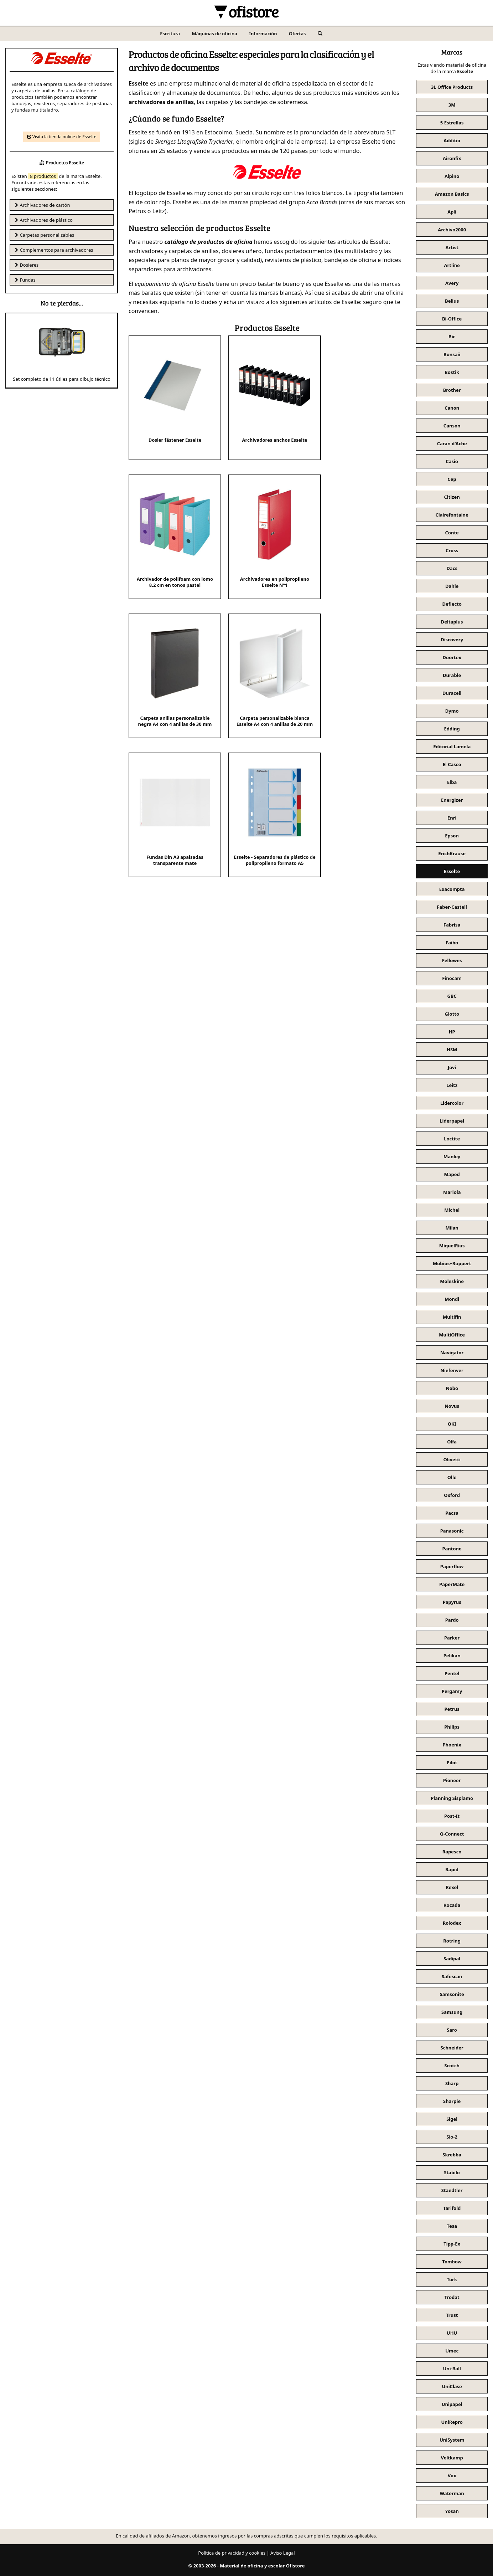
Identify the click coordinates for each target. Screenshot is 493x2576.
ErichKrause (452, 853)
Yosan (451, 2511)
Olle (452, 1477)
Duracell (452, 693)
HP (452, 1031)
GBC (451, 996)
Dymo (452, 711)
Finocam (452, 978)
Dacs (451, 568)
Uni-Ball (452, 2368)
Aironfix (452, 158)
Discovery (452, 639)
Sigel (451, 2119)
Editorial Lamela (452, 746)
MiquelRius (452, 1245)
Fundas (25, 280)
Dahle (451, 586)
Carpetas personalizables (44, 235)
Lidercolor (451, 1103)
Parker (452, 1638)
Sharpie (452, 2101)
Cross (452, 550)
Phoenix (452, 1744)
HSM (452, 1049)
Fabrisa (451, 925)
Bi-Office (452, 318)
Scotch (452, 2065)
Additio (451, 140)
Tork (452, 2279)
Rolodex (452, 1923)
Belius (452, 301)
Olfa (452, 1441)
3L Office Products (452, 87)
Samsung (451, 2012)
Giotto (452, 1014)
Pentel (452, 1673)
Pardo (452, 1620)
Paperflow (452, 1566)
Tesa (452, 2226)
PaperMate (452, 1584)
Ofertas (297, 33)
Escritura (170, 33)
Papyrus (452, 1602)
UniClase (452, 2386)
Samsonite (452, 1994)
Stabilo (452, 2172)
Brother (452, 390)
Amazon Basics (452, 194)
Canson (452, 425)
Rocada (451, 1905)
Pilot (452, 1762)
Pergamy (452, 1691)
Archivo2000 (452, 229)
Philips (452, 1727)
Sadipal (451, 1958)
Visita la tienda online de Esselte (62, 137)
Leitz (451, 1085)
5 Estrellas (452, 122)
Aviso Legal (282, 2553)
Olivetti (451, 1459)
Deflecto (452, 604)
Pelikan (452, 1655)
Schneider (452, 2047)
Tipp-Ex (451, 2244)
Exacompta (452, 889)
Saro (452, 2030)
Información (263, 33)
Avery (451, 283)
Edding (452, 728)
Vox (452, 2475)
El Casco (452, 764)
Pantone (452, 1548)
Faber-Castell (452, 907)
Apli (451, 212)
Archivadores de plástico (43, 220)
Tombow (452, 2261)
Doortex (452, 657)
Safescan (452, 1976)
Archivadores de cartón (42, 205)
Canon (452, 408)
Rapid (451, 1869)
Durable (452, 675)
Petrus (452, 1709)
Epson (452, 835)
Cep (451, 479)
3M (452, 105)
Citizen (452, 497)
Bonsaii (451, 354)
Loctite (452, 1138)
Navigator (451, 1352)
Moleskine (452, 1281)
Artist (451, 247)
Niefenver (451, 1370)
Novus (452, 1406)
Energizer (452, 800)
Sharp (451, 2083)
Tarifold (452, 2208)
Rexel (452, 1887)
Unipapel (452, 2404)
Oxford (452, 1495)
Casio (452, 461)
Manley (451, 1156)
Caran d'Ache (452, 443)
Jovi (452, 1067)
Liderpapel (452, 1121)
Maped (452, 1174)
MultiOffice (452, 1334)
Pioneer (452, 1780)
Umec (451, 2350)
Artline (452, 265)
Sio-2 (451, 2137)
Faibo (452, 942)
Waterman (452, 2493)
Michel (452, 1210)
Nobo (452, 1388)
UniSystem (452, 2440)
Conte (451, 532)
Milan (452, 1228)
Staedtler (452, 2190)
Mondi (452, 1299)
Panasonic (452, 1531)
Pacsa (451, 1513)
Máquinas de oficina (214, 33)
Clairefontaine (451, 515)
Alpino (452, 176)
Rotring (452, 1941)
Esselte (452, 871)
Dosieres (26, 265)
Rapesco (452, 1851)
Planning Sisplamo (452, 1798)
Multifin (452, 1317)
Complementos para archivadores (53, 250)
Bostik (452, 372)
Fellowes (452, 960)
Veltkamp (452, 2457)
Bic (451, 336)
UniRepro (451, 2422)
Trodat (452, 2297)
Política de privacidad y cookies (231, 2553)
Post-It (452, 1816)
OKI (452, 1424)
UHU (452, 2333)
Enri (451, 818)
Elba (452, 782)
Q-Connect (452, 1834)
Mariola (452, 1192)
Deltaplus (452, 622)
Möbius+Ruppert (452, 1263)
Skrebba (451, 2154)
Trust (452, 2315)
